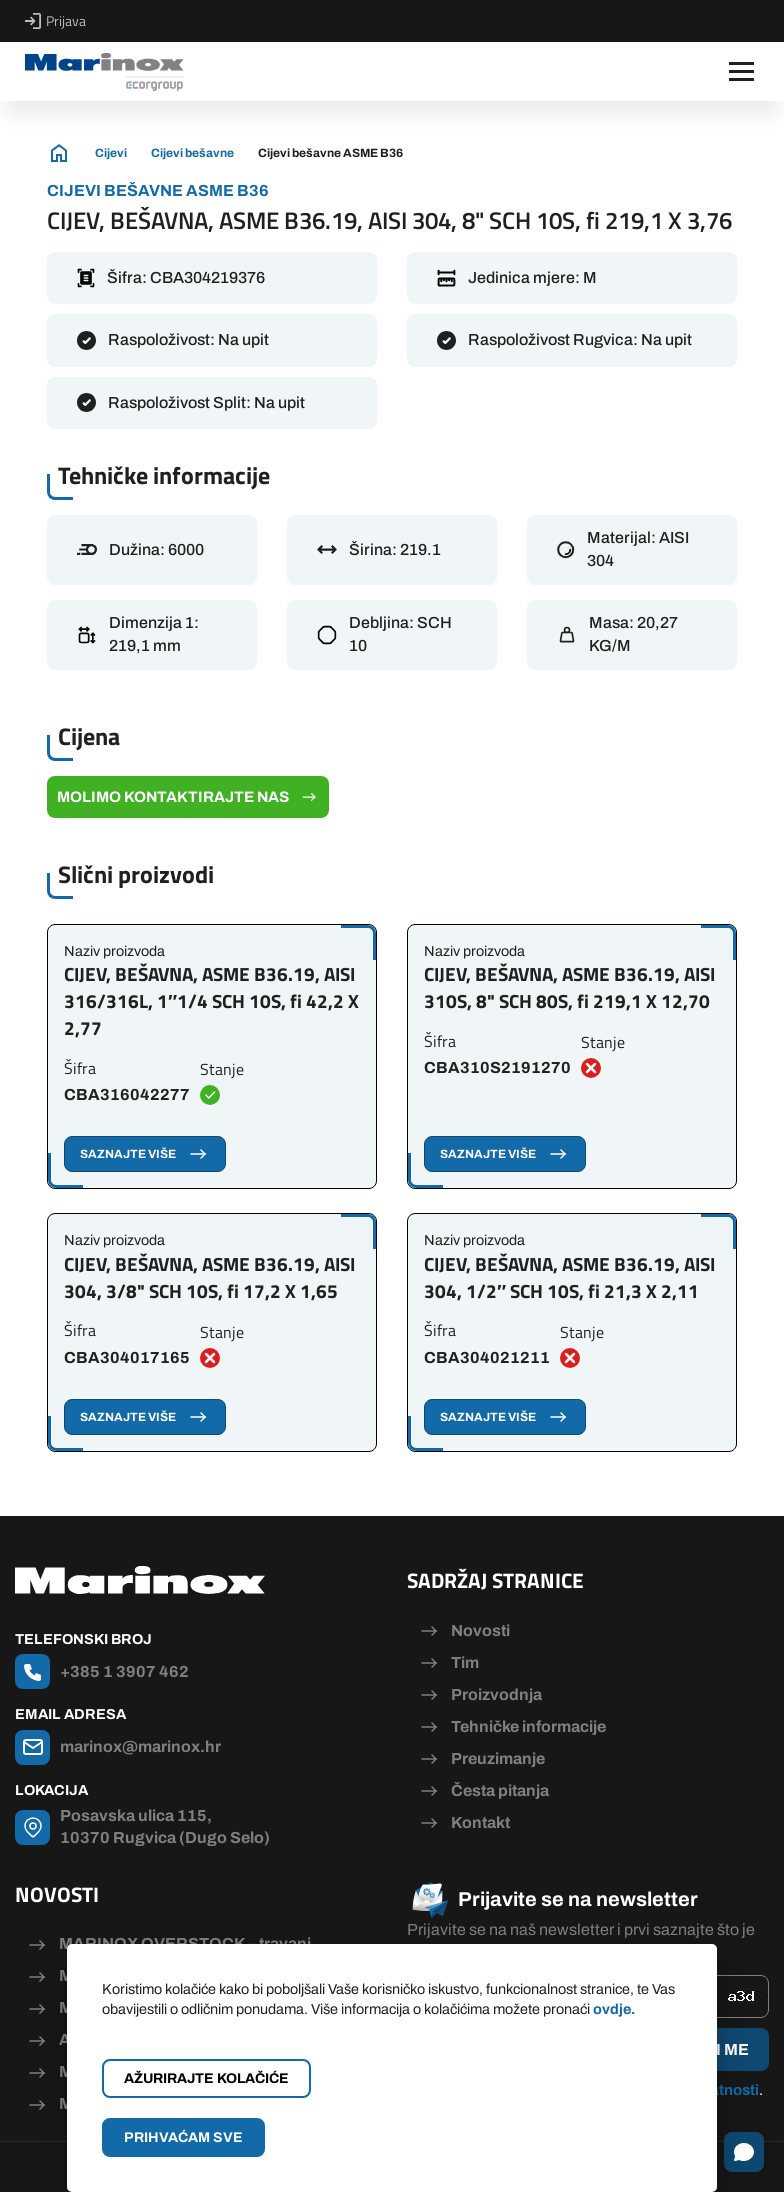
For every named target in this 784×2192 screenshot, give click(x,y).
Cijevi (111, 153)
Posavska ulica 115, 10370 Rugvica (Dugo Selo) (165, 1826)
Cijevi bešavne (192, 153)
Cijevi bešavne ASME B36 (330, 153)
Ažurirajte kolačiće (206, 2078)
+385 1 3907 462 (124, 1671)
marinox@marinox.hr (140, 1746)
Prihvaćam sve (183, 2137)
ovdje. (614, 2009)
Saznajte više (145, 1154)
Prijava (55, 21)
